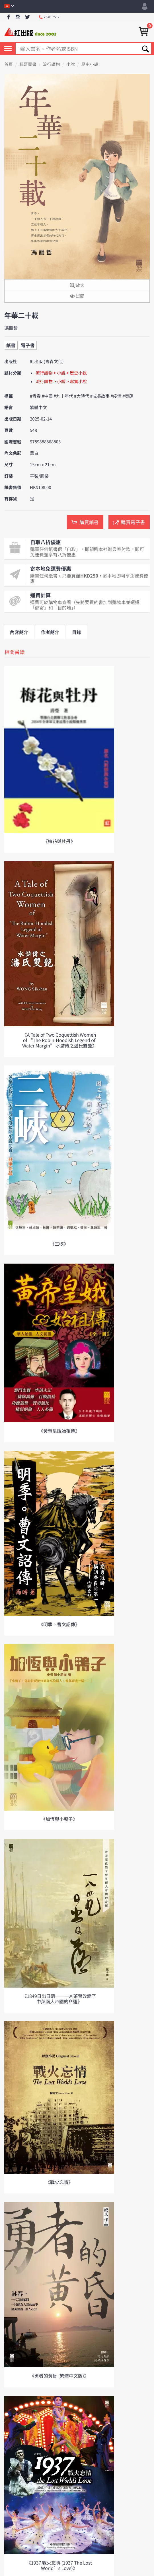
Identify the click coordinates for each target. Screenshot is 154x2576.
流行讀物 (51, 64)
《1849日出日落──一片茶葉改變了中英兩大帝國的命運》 (59, 1998)
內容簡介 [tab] (19, 632)
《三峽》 (59, 1243)
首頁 (8, 64)
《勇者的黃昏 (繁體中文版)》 (59, 2375)
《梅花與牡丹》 (59, 841)
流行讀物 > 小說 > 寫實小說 (61, 382)
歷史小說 (89, 64)
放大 (77, 285)
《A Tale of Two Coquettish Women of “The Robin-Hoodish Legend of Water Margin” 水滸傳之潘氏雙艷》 (59, 1040)
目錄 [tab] (76, 632)
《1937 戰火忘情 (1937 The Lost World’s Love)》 (59, 2565)
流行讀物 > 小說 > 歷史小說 (61, 373)
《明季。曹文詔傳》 (59, 1624)
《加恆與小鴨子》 (59, 1818)
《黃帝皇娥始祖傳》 (59, 1430)
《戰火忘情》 (59, 2182)
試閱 (77, 296)
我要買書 (27, 64)
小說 (70, 64)
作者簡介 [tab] (50, 632)
